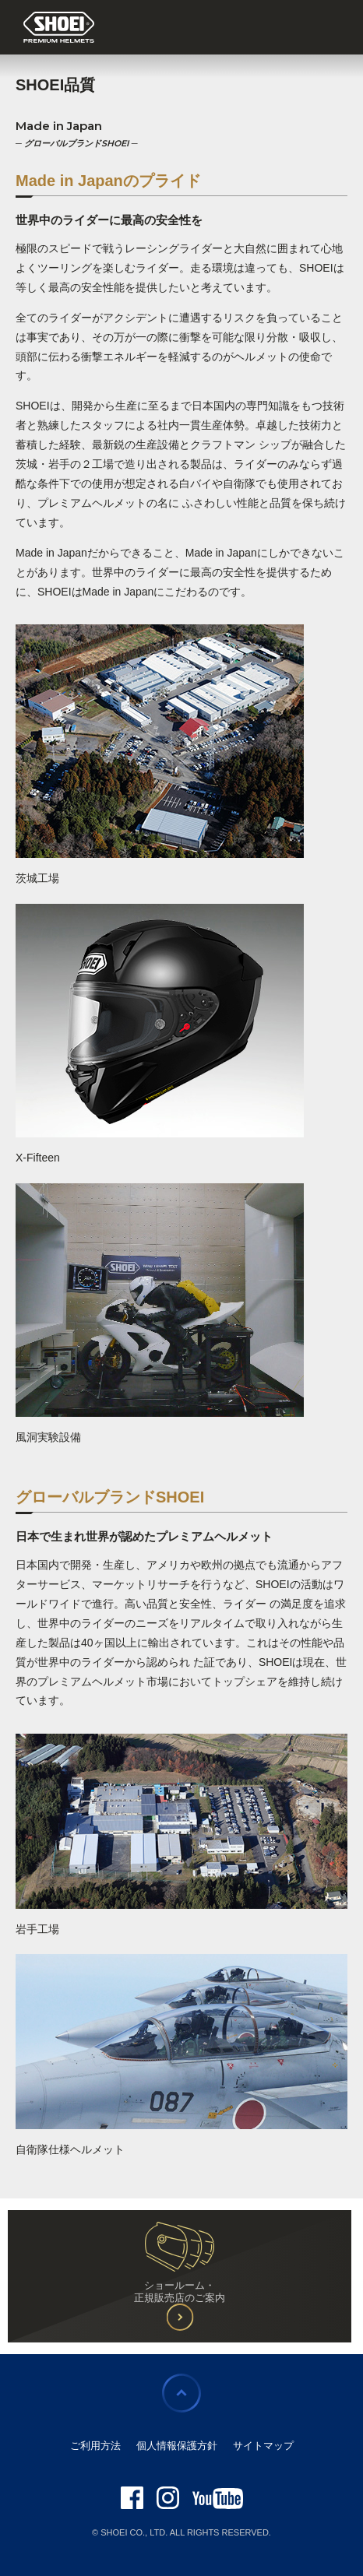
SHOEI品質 (55, 84)
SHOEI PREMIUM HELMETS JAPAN (58, 28)
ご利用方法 (95, 2445)
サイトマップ (263, 2445)
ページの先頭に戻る (181, 2393)
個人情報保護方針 (176, 2445)
